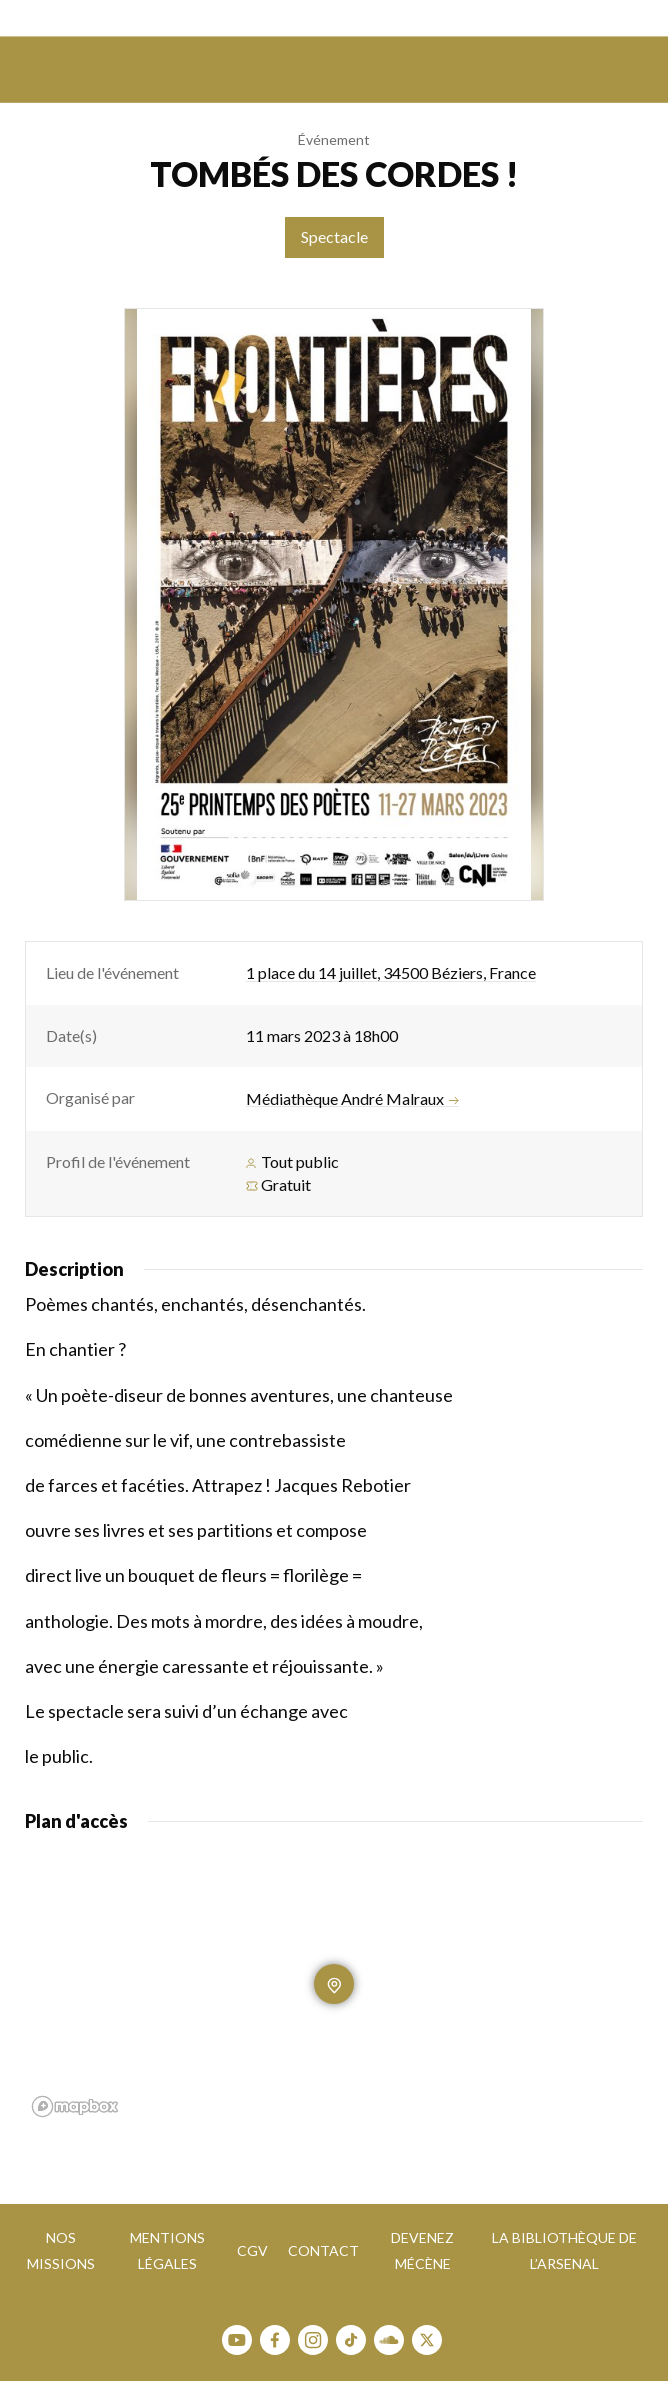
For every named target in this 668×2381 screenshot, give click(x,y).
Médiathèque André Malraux (352, 1099)
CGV (252, 2250)
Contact (323, 2250)
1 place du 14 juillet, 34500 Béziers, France (391, 972)
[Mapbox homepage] (75, 2106)
